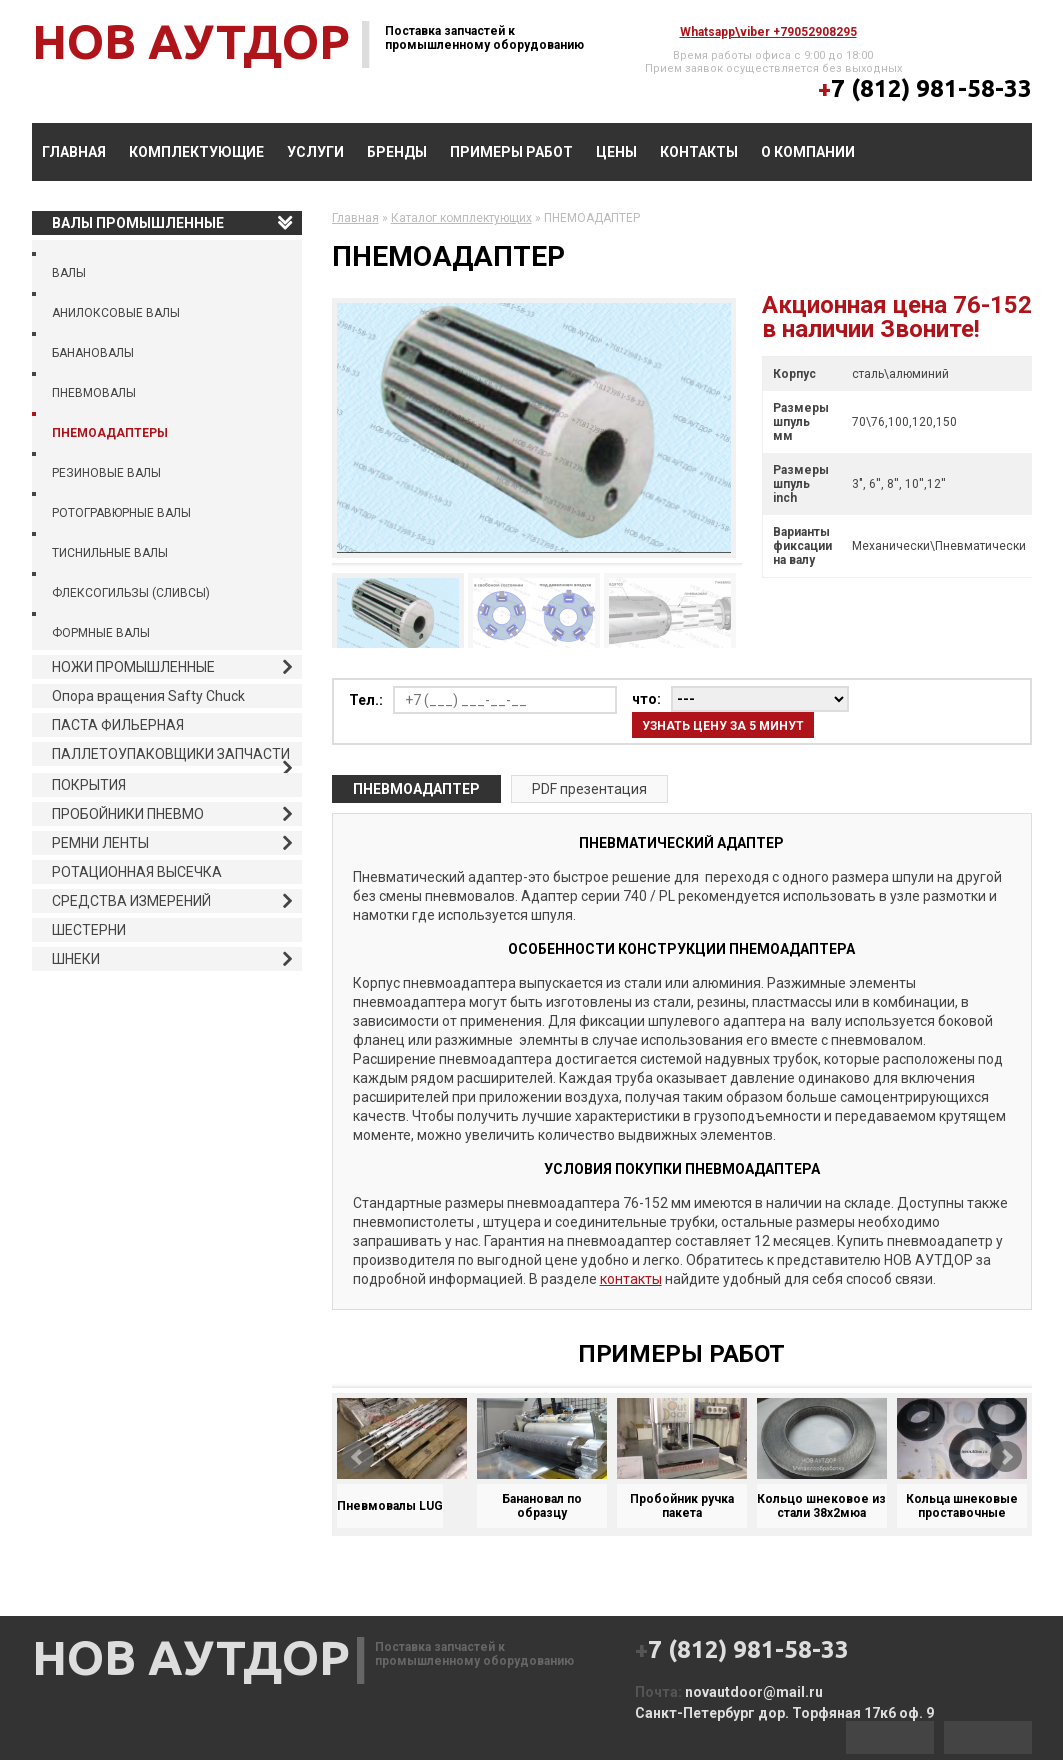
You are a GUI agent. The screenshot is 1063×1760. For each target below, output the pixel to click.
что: (646, 699)
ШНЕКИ (76, 959)
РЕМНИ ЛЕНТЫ (100, 843)
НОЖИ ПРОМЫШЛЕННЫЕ (133, 667)
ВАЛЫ (69, 273)
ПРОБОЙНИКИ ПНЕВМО (128, 814)
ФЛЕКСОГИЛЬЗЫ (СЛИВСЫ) (131, 593)
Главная (74, 152)
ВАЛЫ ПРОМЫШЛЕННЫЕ (138, 223)
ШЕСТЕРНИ (89, 930)
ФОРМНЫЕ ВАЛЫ (101, 633)
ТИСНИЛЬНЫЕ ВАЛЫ (110, 553)
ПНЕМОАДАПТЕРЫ (110, 433)
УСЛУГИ (315, 152)
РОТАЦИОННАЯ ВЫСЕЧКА (137, 872)
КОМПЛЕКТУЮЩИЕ (196, 152)
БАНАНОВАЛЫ (93, 353)
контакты (631, 1279)
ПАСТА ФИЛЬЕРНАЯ (118, 725)
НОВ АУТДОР (191, 41)
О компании (808, 152)
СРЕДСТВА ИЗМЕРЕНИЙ (131, 901)
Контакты (699, 152)
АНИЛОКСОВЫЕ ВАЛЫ (116, 313)
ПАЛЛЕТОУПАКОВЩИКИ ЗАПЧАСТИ (171, 754)
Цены (616, 152)
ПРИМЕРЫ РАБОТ (511, 152)
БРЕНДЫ (397, 152)
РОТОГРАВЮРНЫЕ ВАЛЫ (121, 513)
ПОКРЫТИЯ (89, 785)
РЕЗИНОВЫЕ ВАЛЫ (106, 473)
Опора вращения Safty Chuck (148, 696)
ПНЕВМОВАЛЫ (94, 393)
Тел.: (366, 700)
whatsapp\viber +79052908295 (768, 32)
